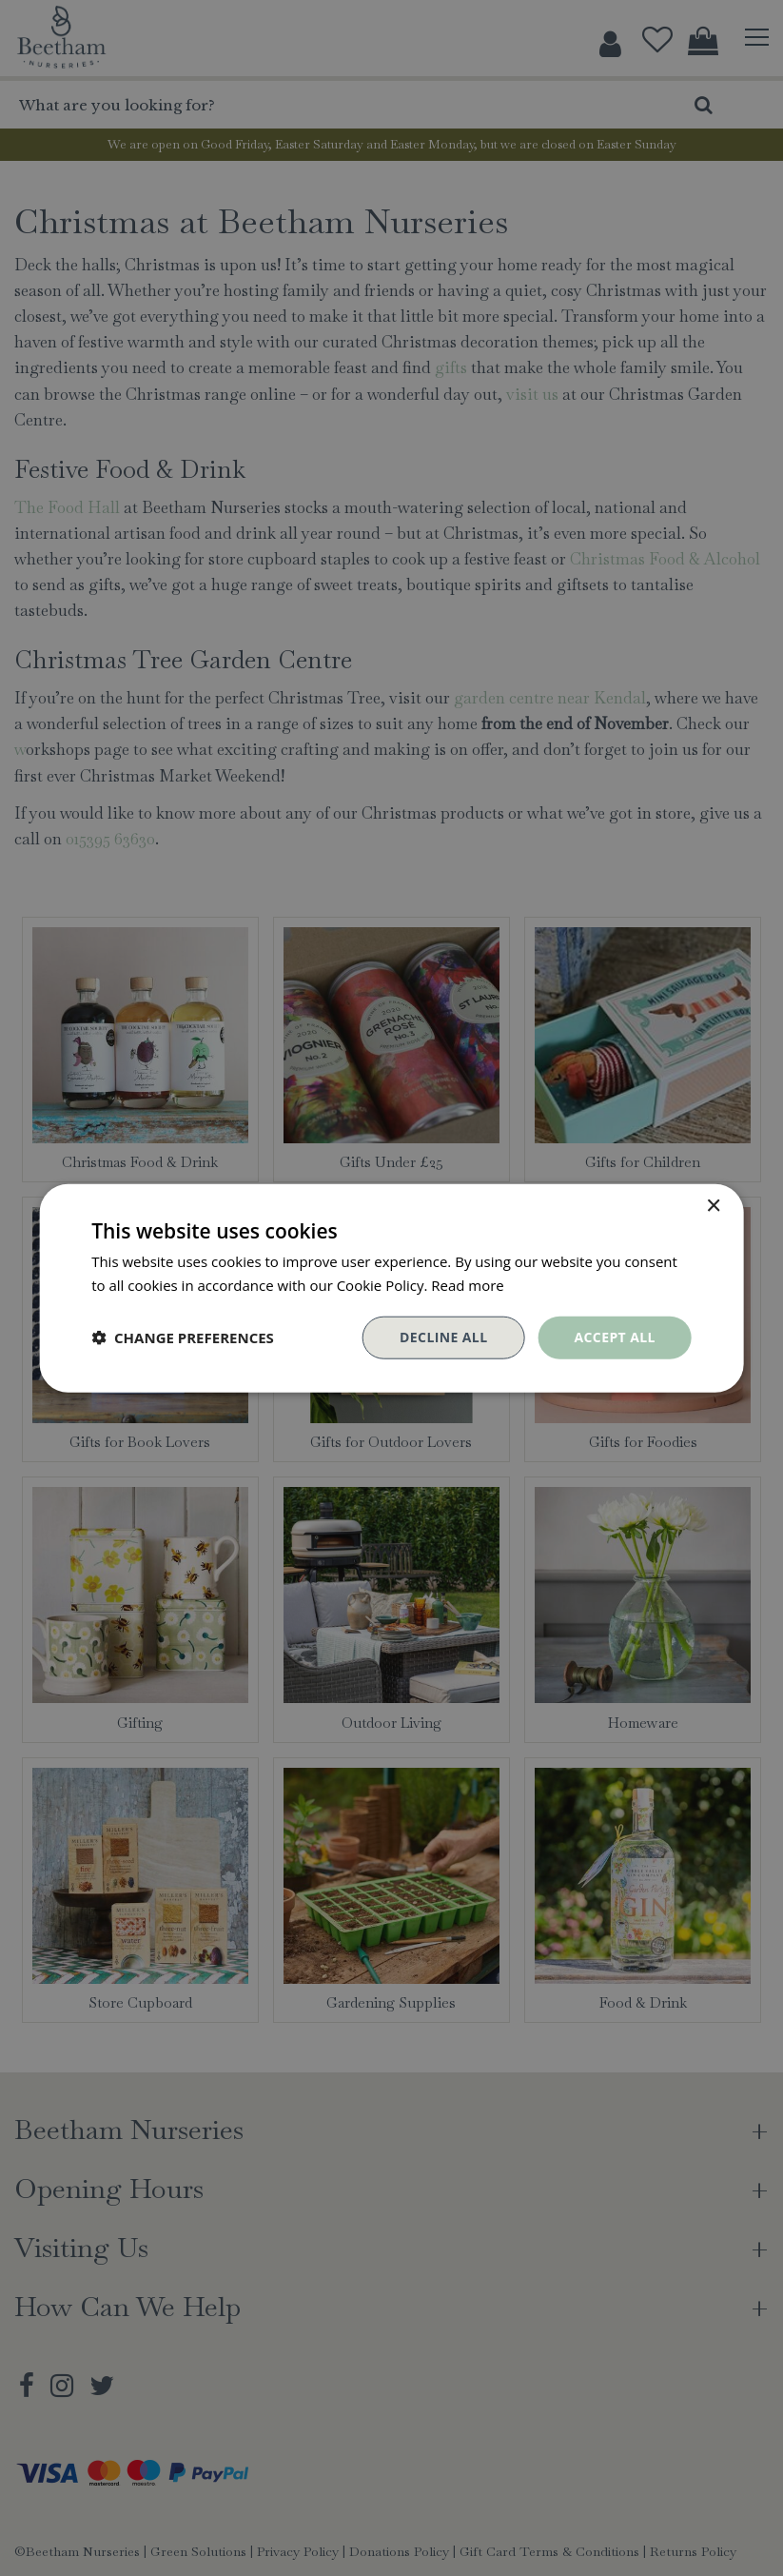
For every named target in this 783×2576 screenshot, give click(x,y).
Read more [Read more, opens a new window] (467, 1285)
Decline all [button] (443, 1337)
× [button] (713, 1206)
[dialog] (391, 1288)
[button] (182, 1337)
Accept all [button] (614, 1337)
